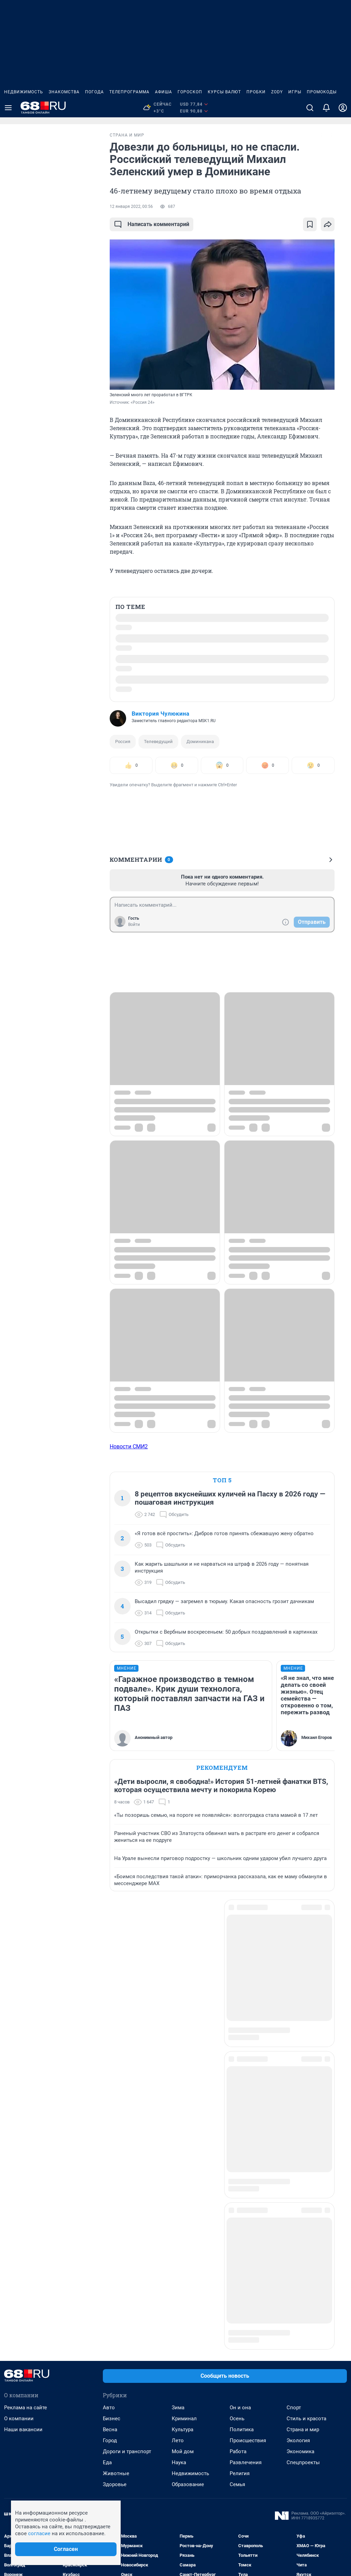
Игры (294, 92)
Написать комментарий (151, 224)
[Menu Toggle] (8, 107)
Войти (134, 924)
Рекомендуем (222, 1768)
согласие (39, 2533)
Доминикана (200, 741)
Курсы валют (224, 92)
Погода (94, 92)
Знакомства (64, 92)
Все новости (57, 141)
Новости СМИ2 (129, 1446)
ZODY (277, 92)
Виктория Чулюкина (160, 713)
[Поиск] (310, 107)
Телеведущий (158, 741)
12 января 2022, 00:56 (131, 206)
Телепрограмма (129, 92)
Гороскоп (190, 92)
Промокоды (322, 92)
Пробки (256, 92)
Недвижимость (23, 92)
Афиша (163, 92)
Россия (122, 741)
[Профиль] (343, 107)
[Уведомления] (326, 107)
